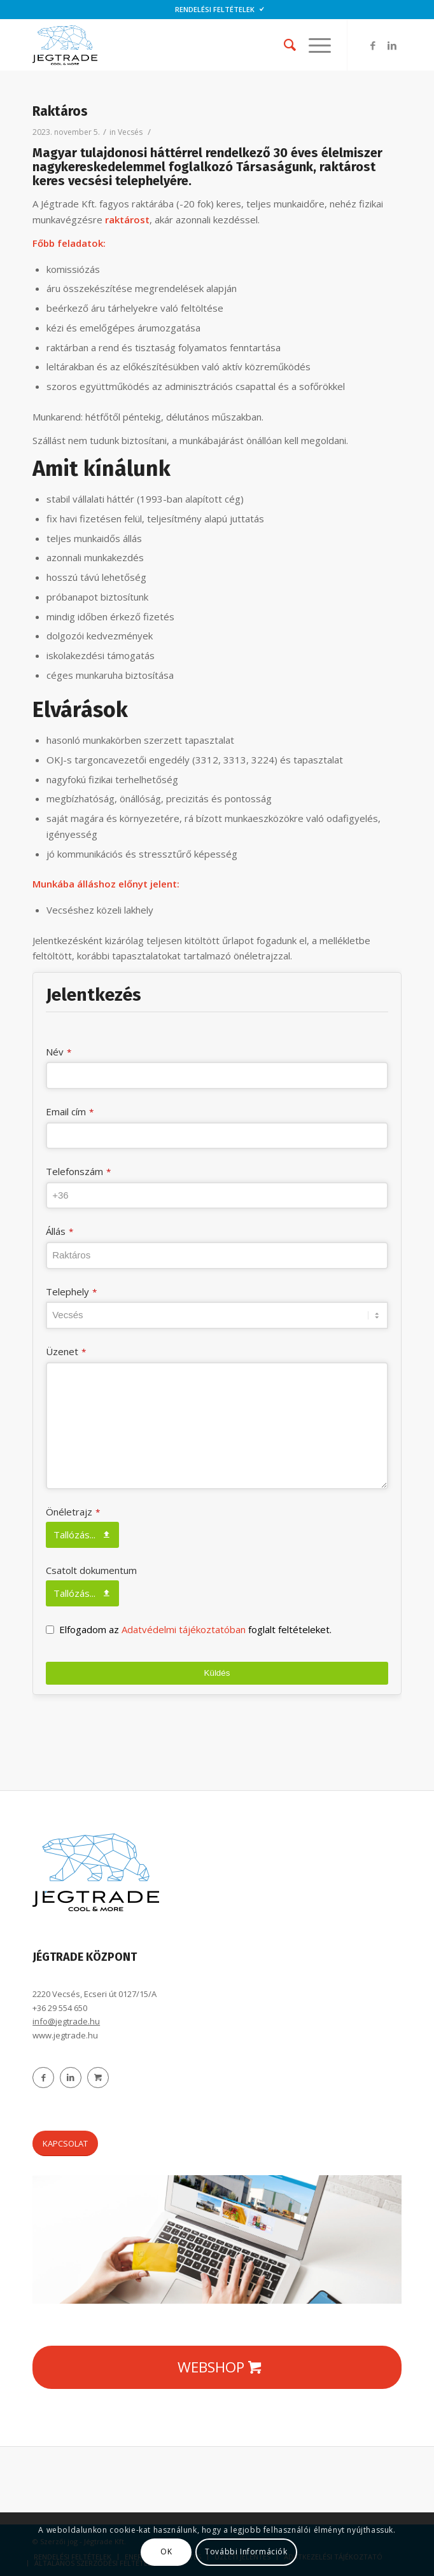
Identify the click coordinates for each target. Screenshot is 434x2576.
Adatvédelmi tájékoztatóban (185, 1629)
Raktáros (60, 111)
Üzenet (66, 1351)
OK (166, 2551)
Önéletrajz (73, 1511)
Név (58, 1051)
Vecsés (130, 132)
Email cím (70, 1111)
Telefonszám (78, 1171)
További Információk (246, 2551)
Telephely (71, 1291)
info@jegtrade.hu (66, 2021)
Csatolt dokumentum (91, 1570)
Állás (59, 1231)
